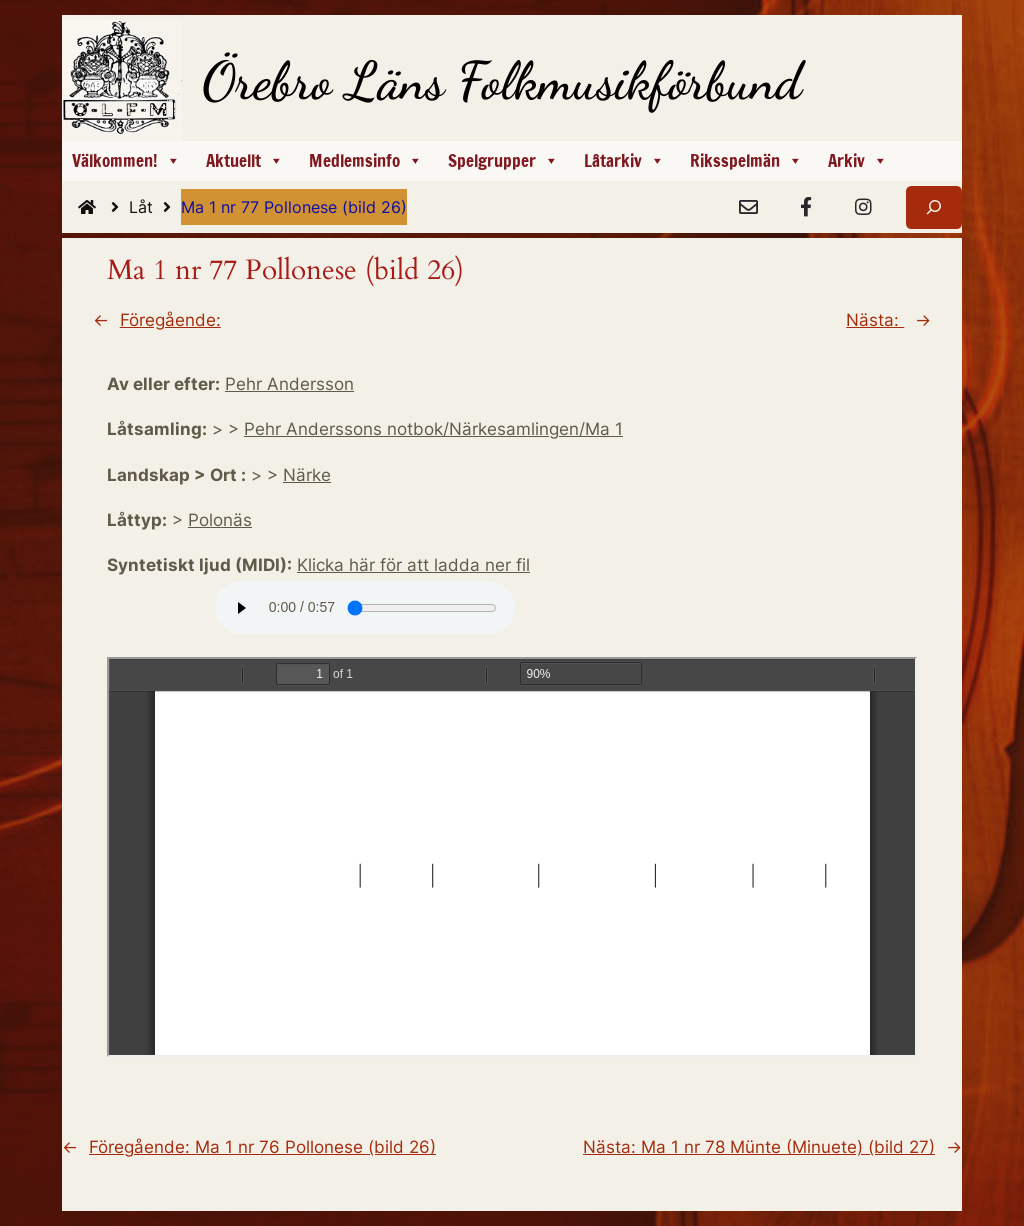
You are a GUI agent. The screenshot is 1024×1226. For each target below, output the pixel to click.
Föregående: (170, 320)
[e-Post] (748, 208)
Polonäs (220, 520)
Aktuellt (245, 161)
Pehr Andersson (289, 384)
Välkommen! (126, 161)
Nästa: (875, 320)
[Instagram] (863, 208)
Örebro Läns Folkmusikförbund (502, 81)
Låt (155, 207)
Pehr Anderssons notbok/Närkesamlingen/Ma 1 (433, 429)
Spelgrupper (503, 161)
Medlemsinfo (366, 161)
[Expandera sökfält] (934, 207)
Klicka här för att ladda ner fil (413, 565)
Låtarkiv (624, 161)
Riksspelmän (746, 161)
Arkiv (858, 161)
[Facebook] (806, 208)
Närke (307, 475)
